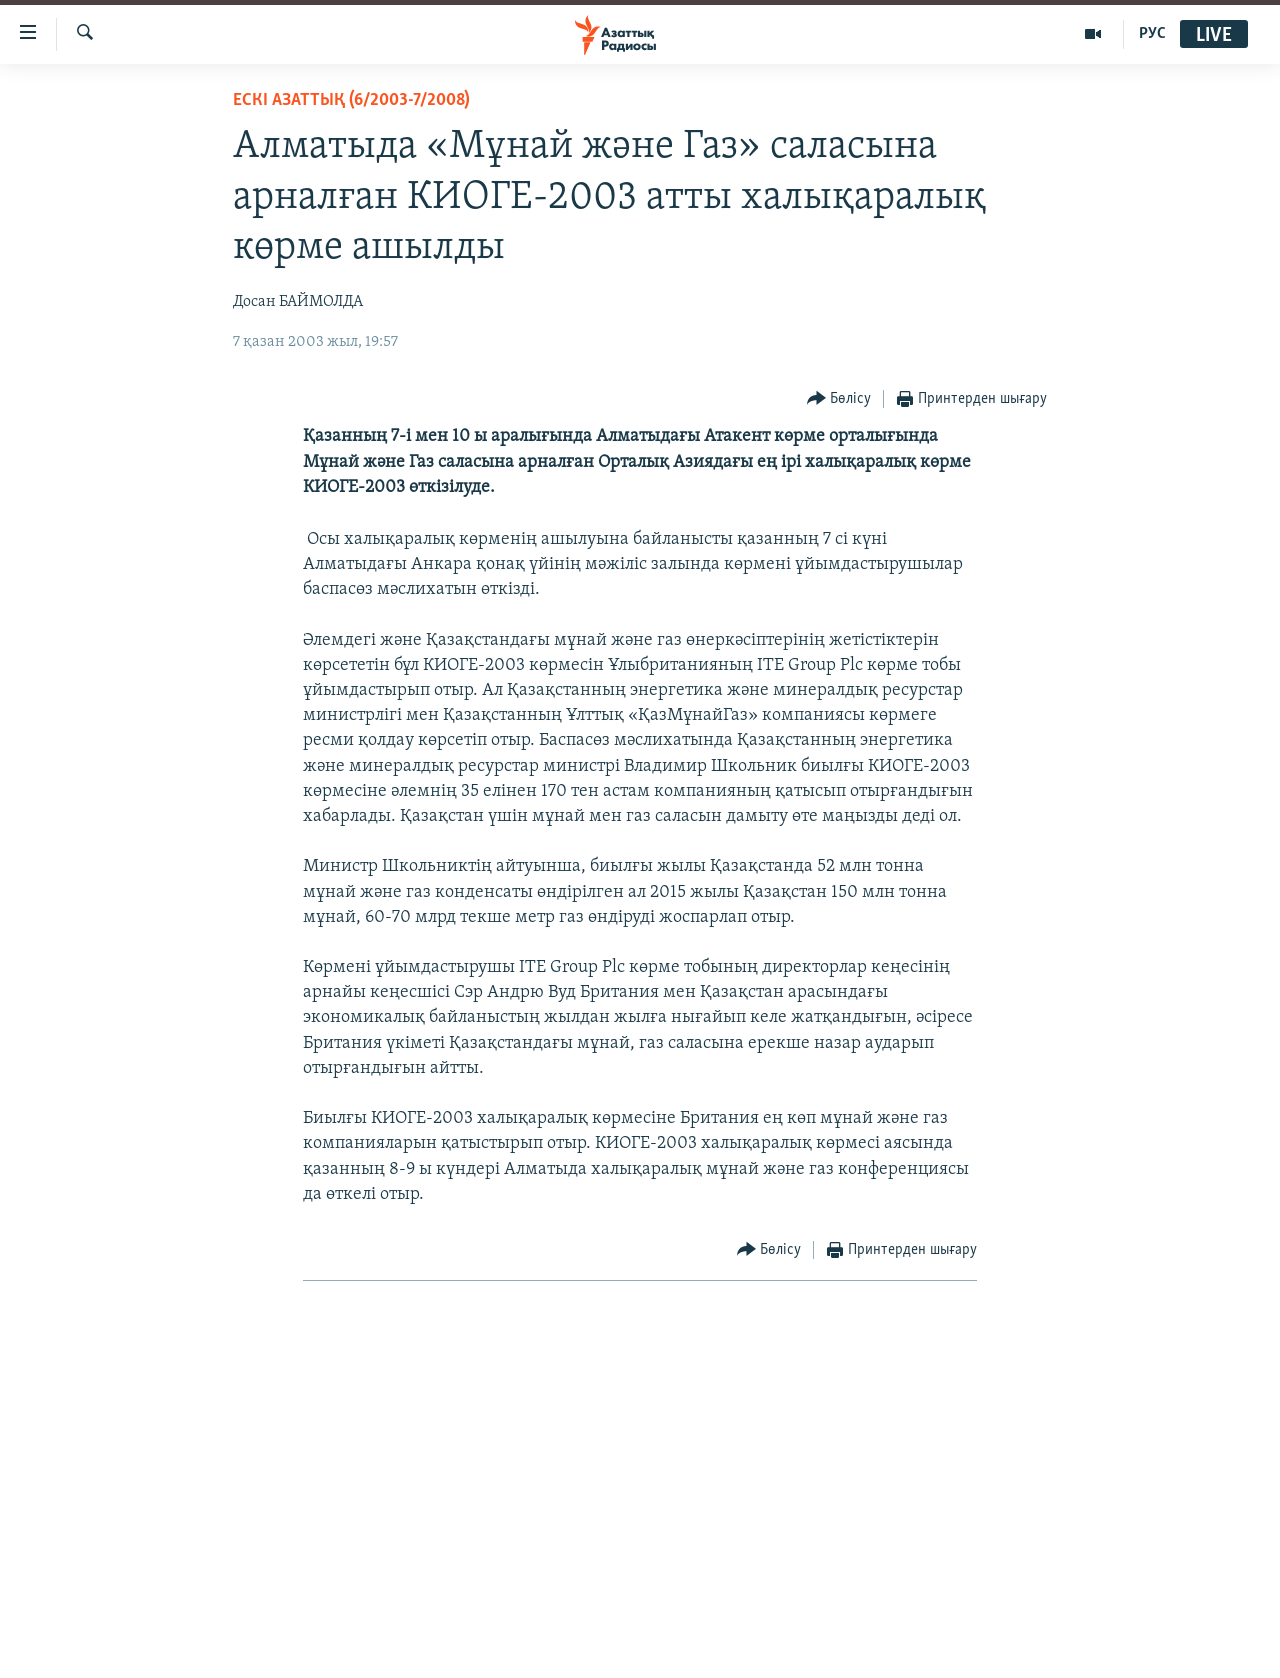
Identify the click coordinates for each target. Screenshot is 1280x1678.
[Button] (839, 399)
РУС (1152, 34)
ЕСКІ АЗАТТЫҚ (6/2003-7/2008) (351, 100)
